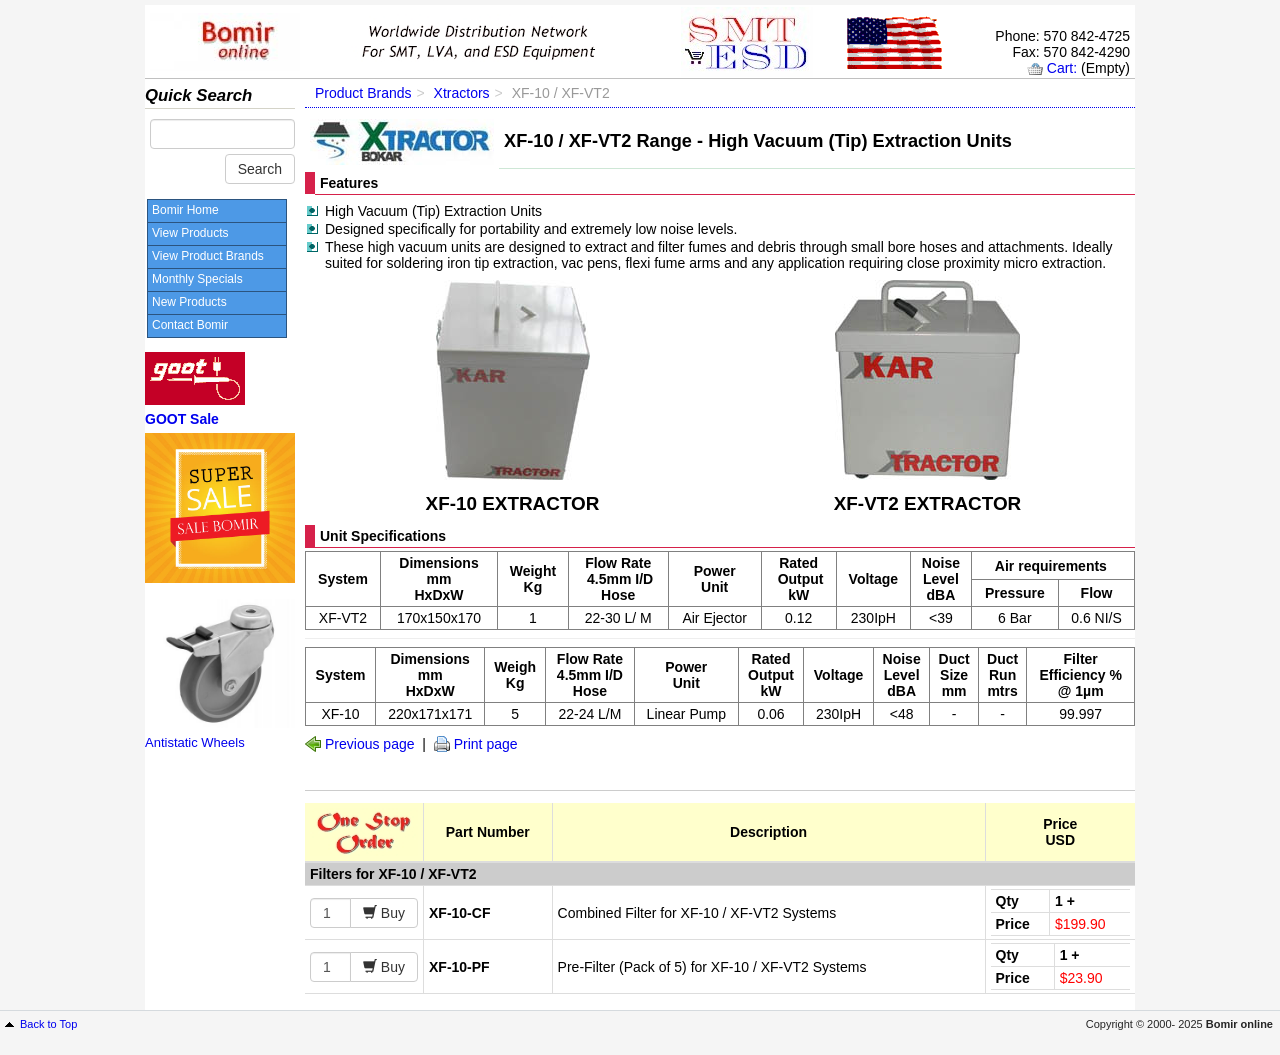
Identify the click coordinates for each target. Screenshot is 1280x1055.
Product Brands (363, 93)
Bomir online (1239, 1024)
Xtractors (462, 93)
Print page (486, 744)
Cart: (1062, 68)
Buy (391, 913)
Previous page (370, 744)
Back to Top (48, 1024)
